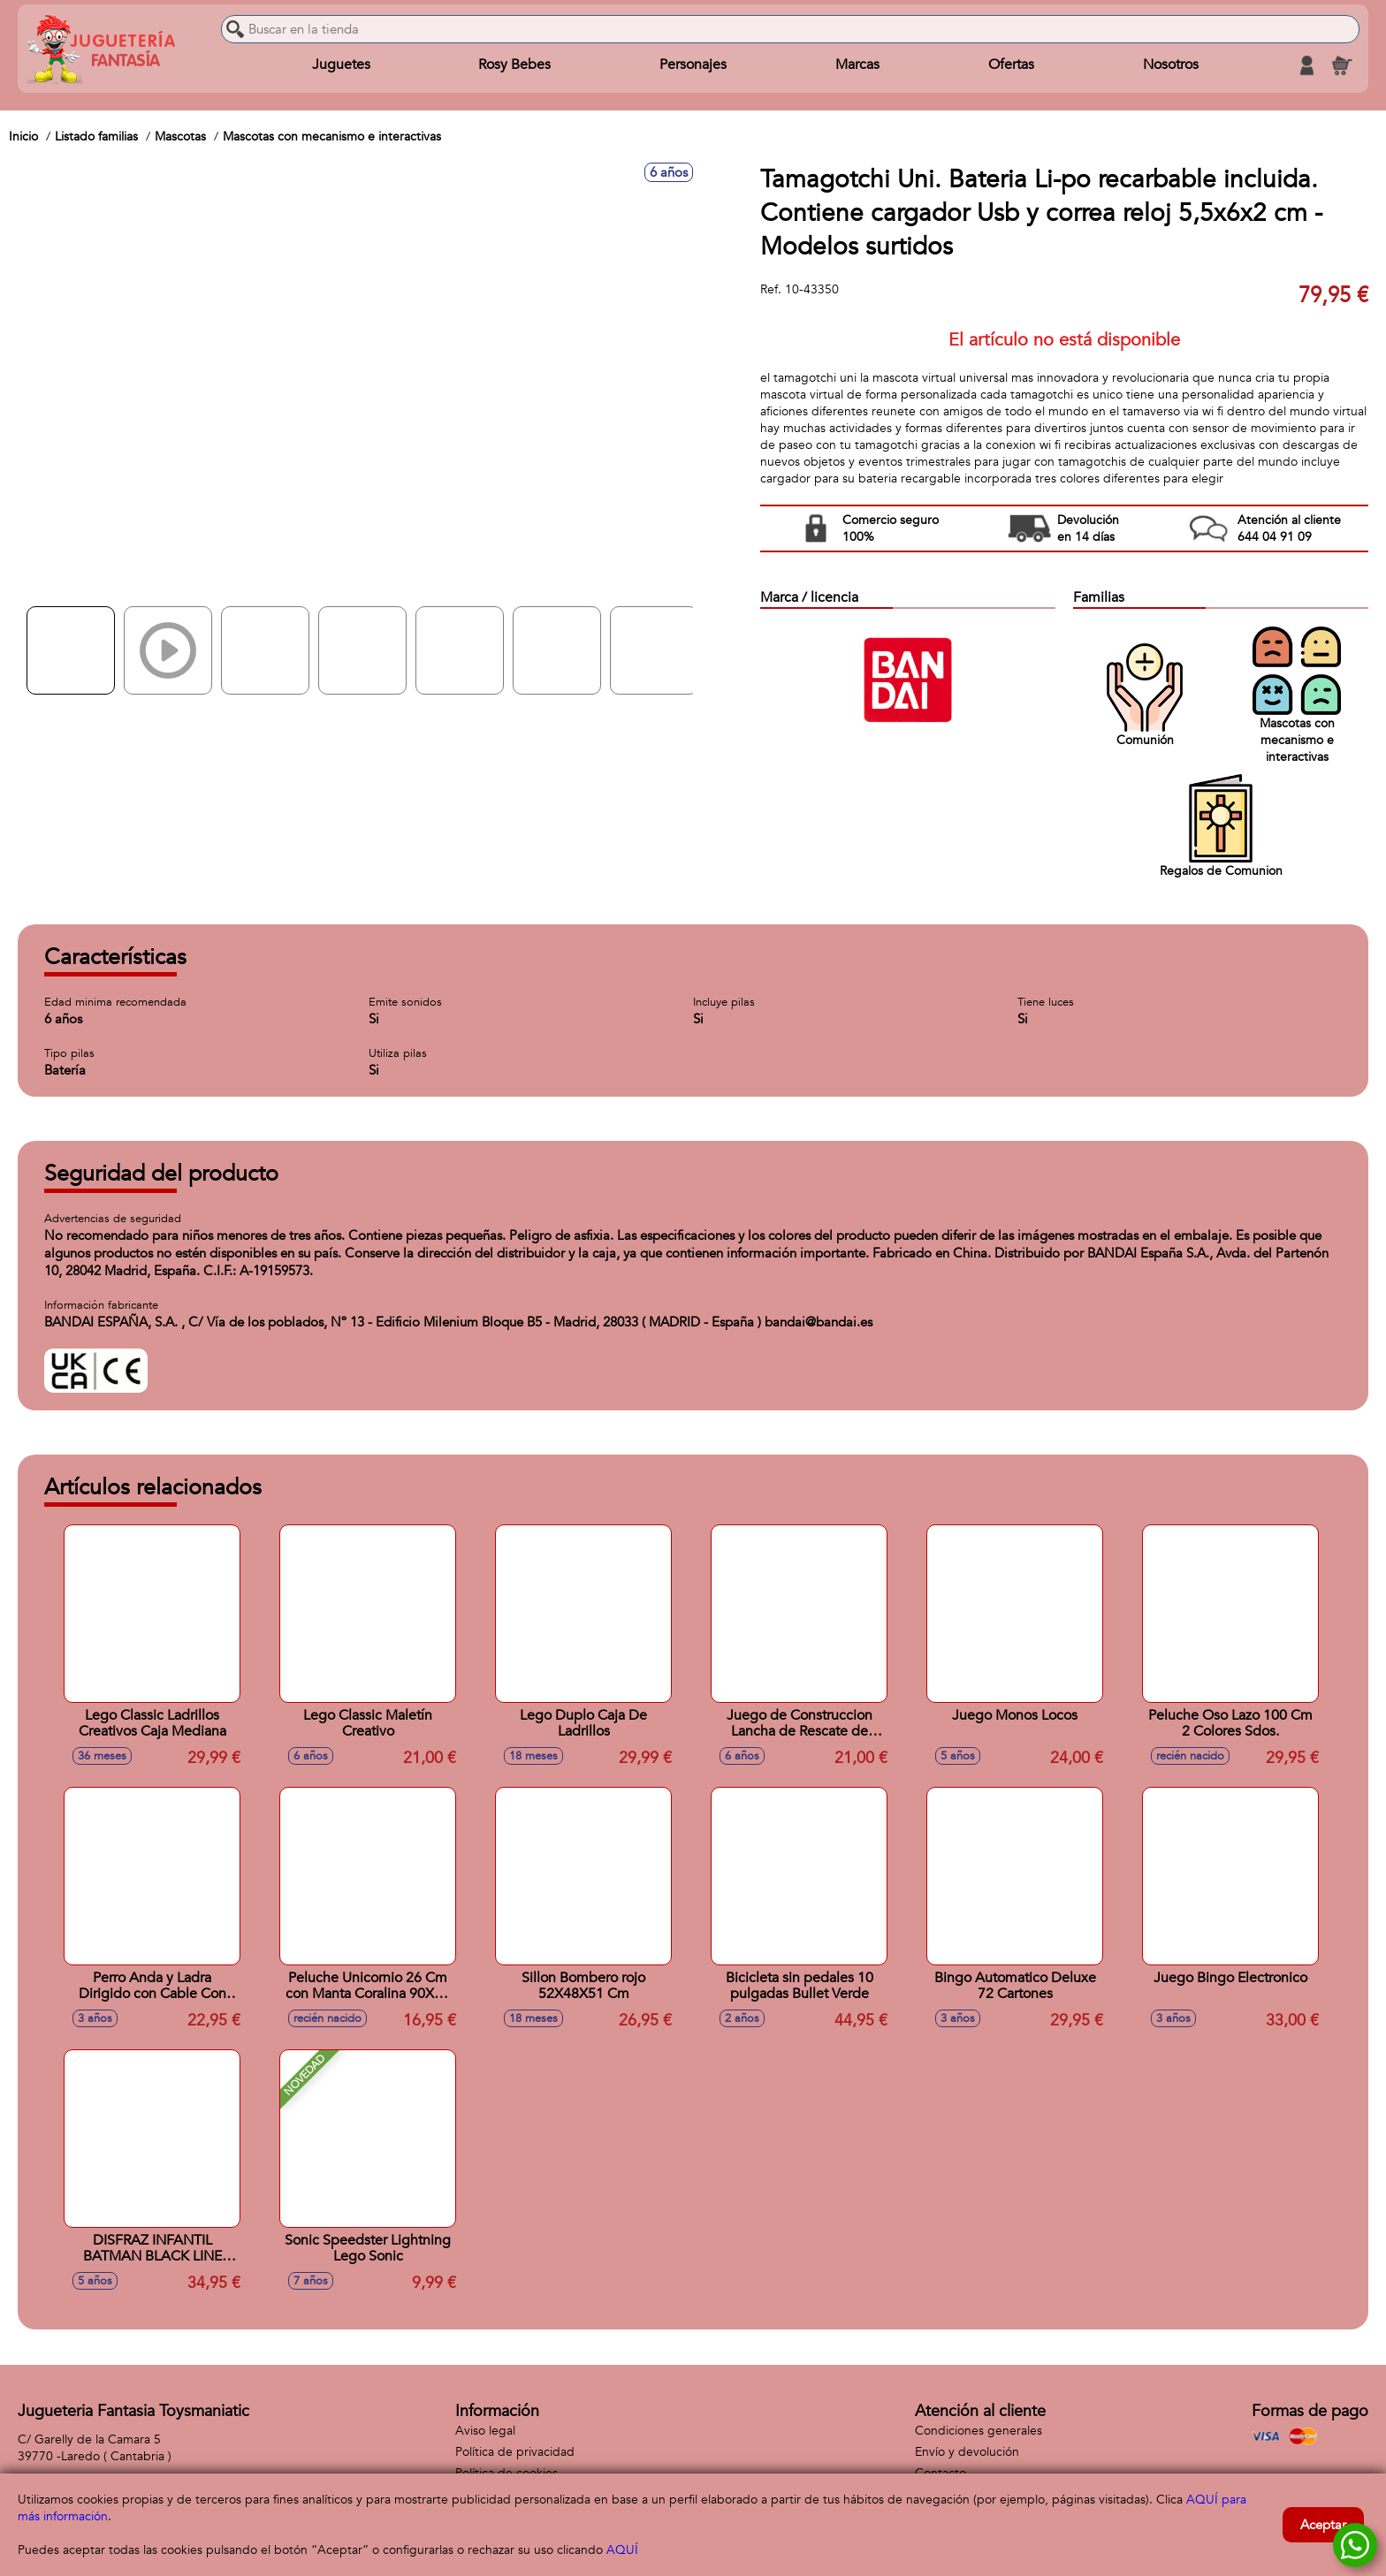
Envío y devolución (967, 2451)
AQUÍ (622, 2550)
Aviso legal (485, 2430)
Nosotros (1170, 65)
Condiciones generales (978, 2430)
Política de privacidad (515, 2451)
